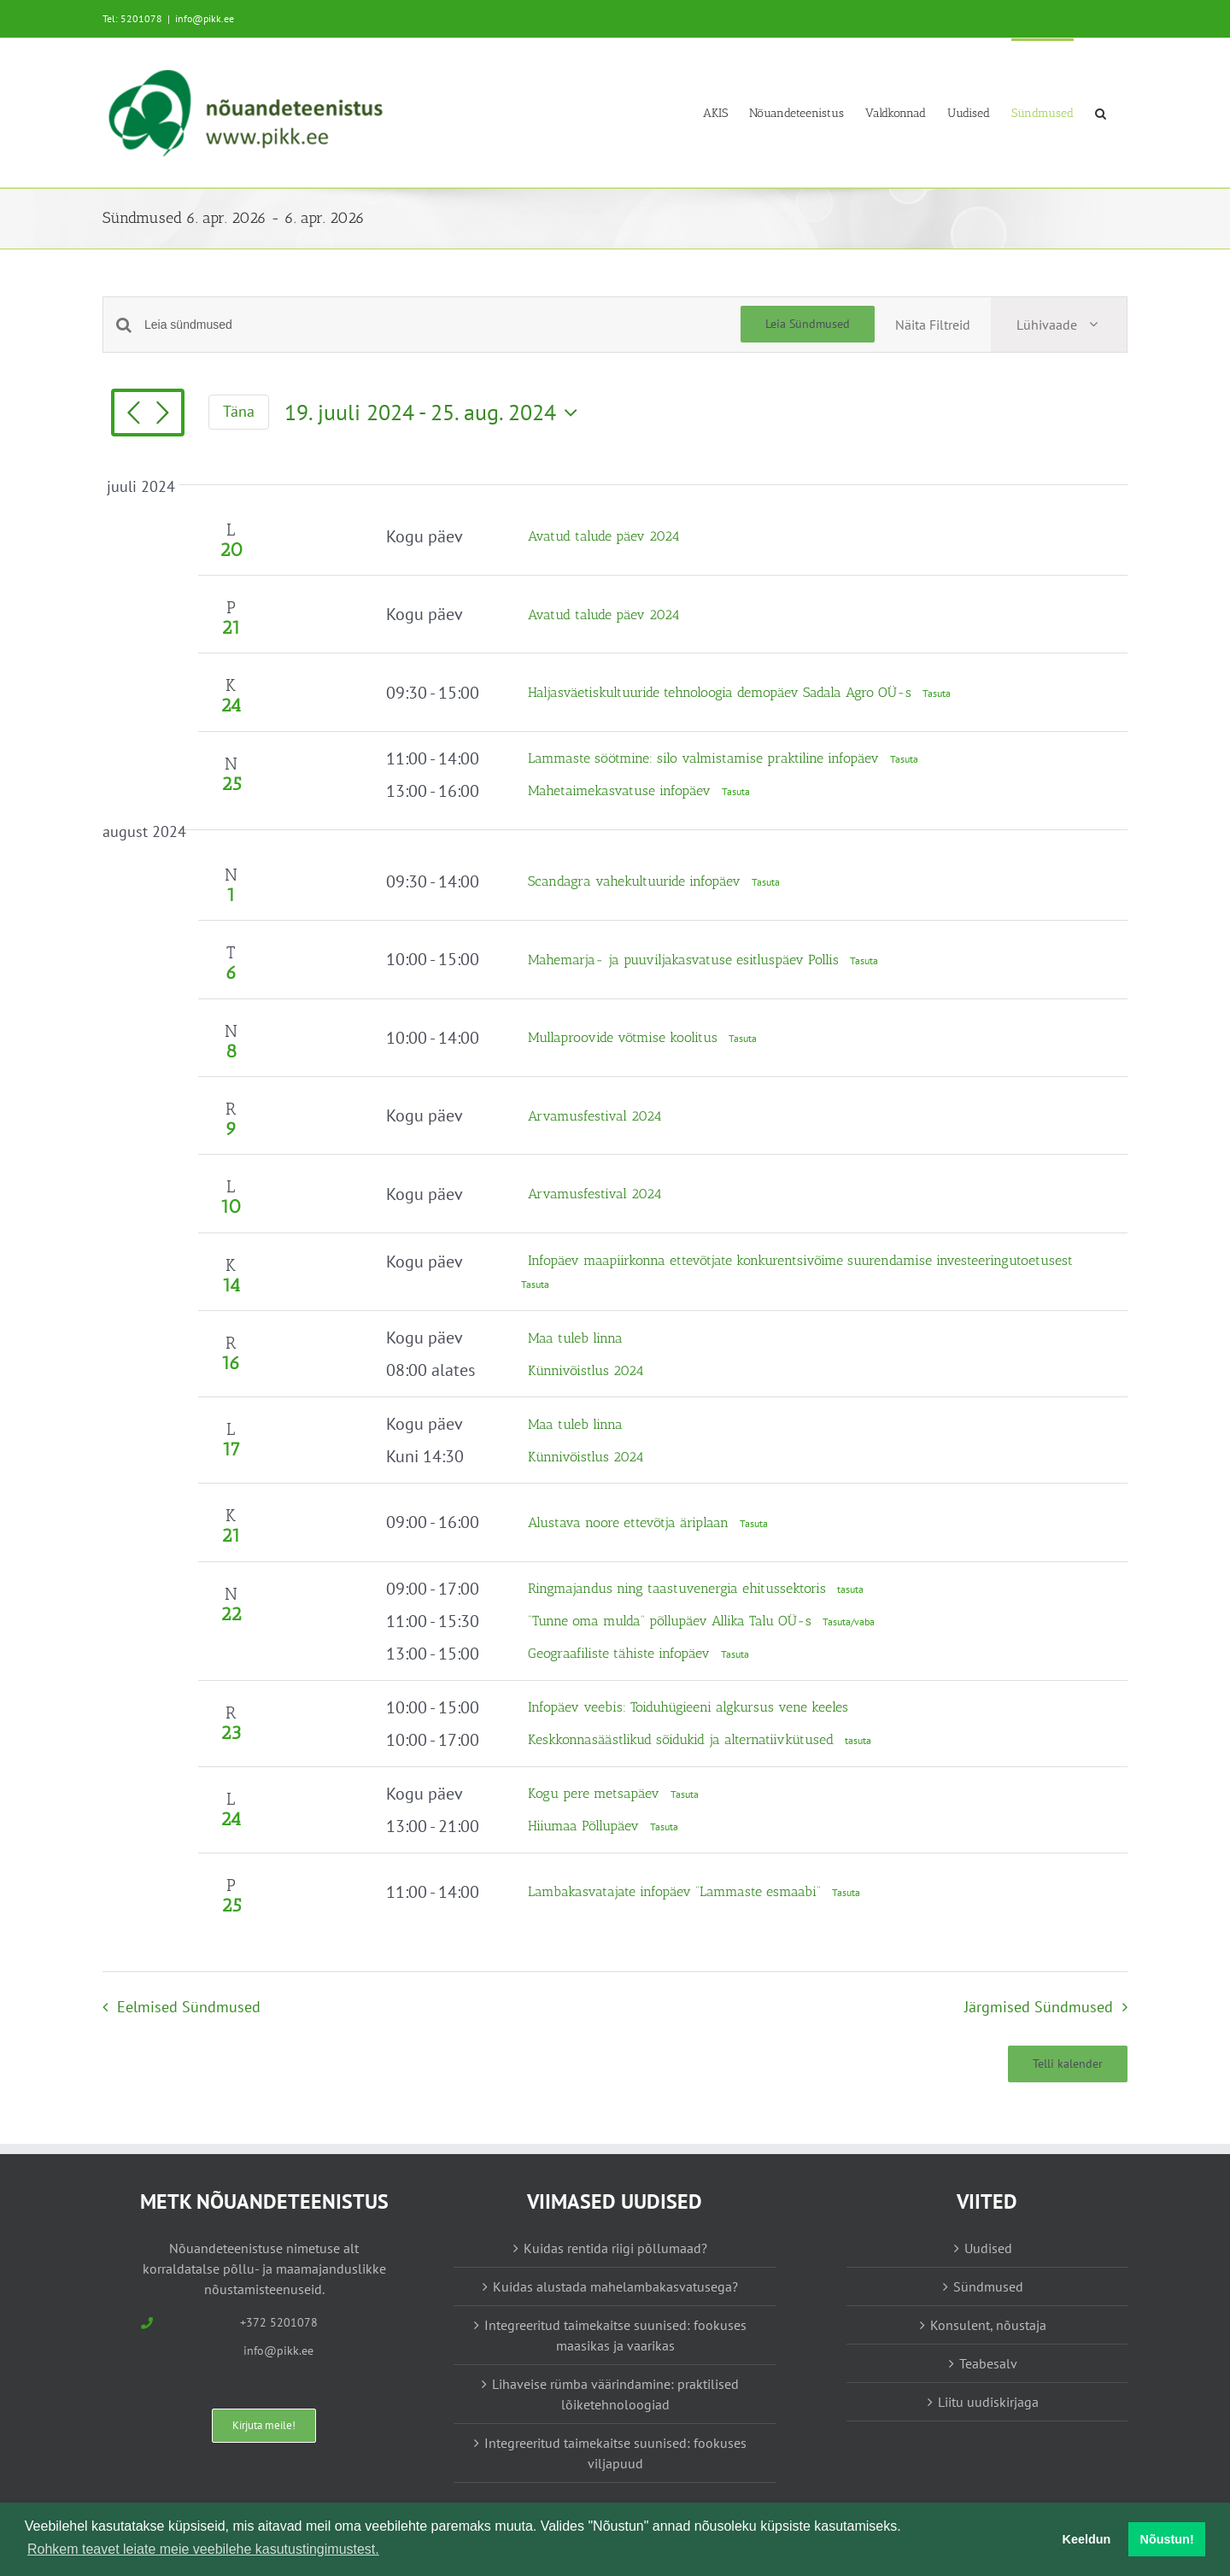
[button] (1100, 112)
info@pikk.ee (204, 18)
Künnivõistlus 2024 (586, 1370)
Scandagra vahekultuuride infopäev (636, 881)
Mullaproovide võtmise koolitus (625, 1037)
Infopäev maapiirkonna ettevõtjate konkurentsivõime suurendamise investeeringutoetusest (800, 1260)
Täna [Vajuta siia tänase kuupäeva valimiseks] (239, 411)
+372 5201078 (279, 2322)
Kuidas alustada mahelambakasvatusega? (615, 2286)
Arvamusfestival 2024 (595, 1116)
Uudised (988, 2248)
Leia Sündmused (807, 323)
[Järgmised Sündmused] (162, 414)
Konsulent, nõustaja (988, 2324)
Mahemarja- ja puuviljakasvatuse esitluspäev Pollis (685, 959)
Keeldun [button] (1087, 2539)
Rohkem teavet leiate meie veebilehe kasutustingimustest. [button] (203, 2549)
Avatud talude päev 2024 (604, 536)
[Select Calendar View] (1059, 324)
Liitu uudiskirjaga (988, 2401)
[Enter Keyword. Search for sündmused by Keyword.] (442, 325)
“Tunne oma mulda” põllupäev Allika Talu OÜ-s (672, 1621)
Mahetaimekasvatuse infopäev (621, 790)
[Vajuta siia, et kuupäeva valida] (435, 412)
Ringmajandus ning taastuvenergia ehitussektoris (679, 1588)
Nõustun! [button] (1167, 2539)
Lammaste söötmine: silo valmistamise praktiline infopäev (705, 758)
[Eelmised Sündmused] (133, 414)
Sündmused (988, 2286)
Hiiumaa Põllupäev (585, 1826)
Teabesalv (988, 2363)
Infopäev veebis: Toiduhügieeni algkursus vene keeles (688, 1707)
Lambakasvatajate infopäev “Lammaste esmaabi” (676, 1891)
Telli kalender (1068, 2064)
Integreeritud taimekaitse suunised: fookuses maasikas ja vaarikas (615, 2335)
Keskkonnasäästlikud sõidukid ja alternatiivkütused (683, 1739)
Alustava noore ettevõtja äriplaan (630, 1522)
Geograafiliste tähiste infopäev (621, 1653)
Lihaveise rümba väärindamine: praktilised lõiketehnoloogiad (615, 2394)
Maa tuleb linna (575, 1338)
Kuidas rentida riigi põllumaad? (615, 2248)
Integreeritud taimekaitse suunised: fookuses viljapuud (615, 2453)
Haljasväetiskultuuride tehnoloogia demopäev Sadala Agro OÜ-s (722, 692)
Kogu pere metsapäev (596, 1793)
